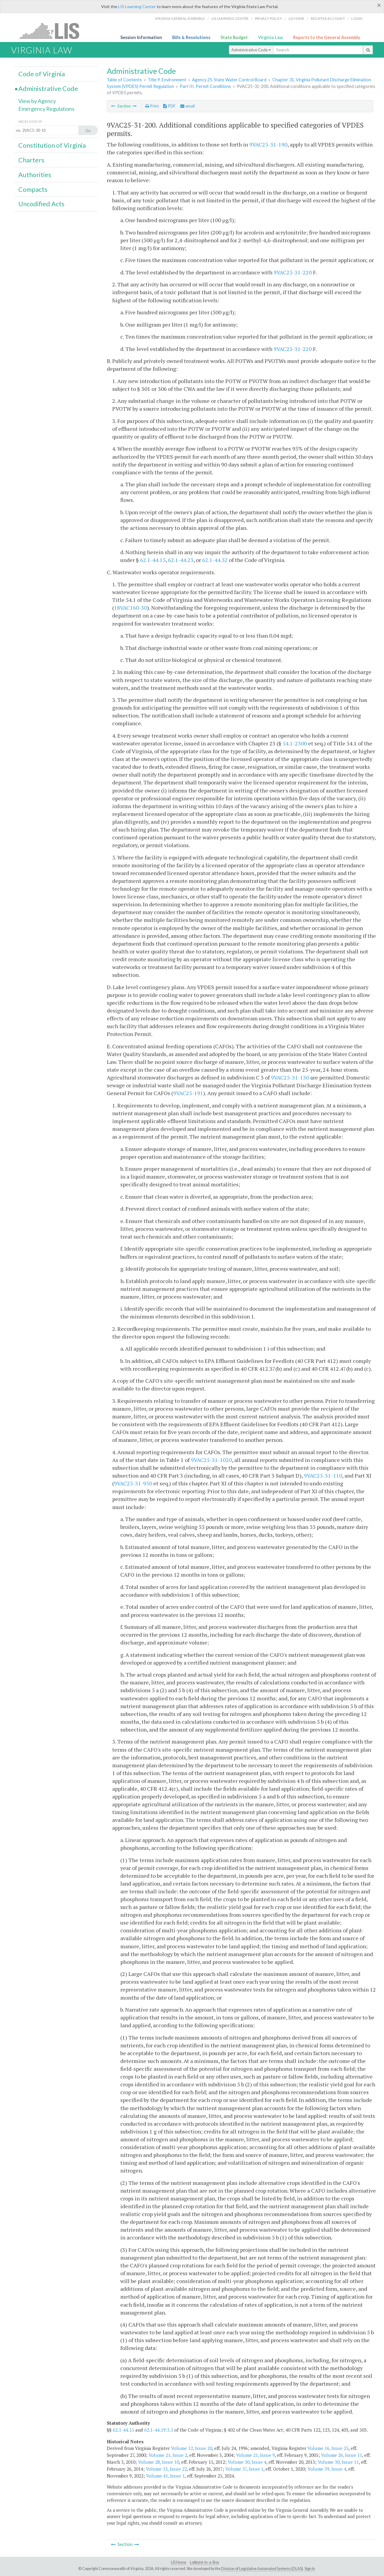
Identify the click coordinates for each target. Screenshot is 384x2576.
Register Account (328, 18)
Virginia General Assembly (180, 18)
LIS (52, 31)
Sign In (309, 2568)
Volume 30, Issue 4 (247, 2462)
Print (152, 106)
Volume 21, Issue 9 (255, 2455)
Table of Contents (124, 79)
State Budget (234, 37)
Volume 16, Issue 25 (328, 2448)
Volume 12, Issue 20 (191, 2448)
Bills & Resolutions (191, 37)
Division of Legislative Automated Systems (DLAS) (262, 2568)
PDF (169, 106)
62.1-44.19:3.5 (158, 2430)
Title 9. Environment (167, 79)
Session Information (141, 37)
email (187, 106)
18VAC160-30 (130, 607)
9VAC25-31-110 (323, 1475)
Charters (31, 160)
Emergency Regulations (46, 108)
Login (356, 18)
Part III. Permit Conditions (205, 86)
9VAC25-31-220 (293, 272)
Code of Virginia (41, 74)
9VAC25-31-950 (133, 1483)
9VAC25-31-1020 (211, 1459)
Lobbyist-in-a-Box (204, 2562)
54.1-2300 (295, 743)
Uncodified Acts (41, 204)
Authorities (34, 175)
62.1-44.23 (181, 559)
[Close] (379, 5)
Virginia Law (270, 37)
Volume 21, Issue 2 (167, 2455)
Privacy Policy (268, 18)
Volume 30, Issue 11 (338, 2462)
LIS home (296, 18)
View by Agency (37, 101)
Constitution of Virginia (52, 145)
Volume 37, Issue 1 (244, 2469)
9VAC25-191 (188, 1093)
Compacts (32, 189)
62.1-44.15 (153, 559)
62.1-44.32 (215, 559)
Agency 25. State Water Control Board (229, 79)
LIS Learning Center (137, 6)
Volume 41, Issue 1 (165, 2476)
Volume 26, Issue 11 (341, 2455)
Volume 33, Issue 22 (166, 2469)
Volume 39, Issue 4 (327, 2469)
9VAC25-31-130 (290, 1077)
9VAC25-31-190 (268, 144)
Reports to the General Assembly (326, 37)
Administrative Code (251, 49)
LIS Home (178, 2562)
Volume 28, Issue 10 (158, 2462)
